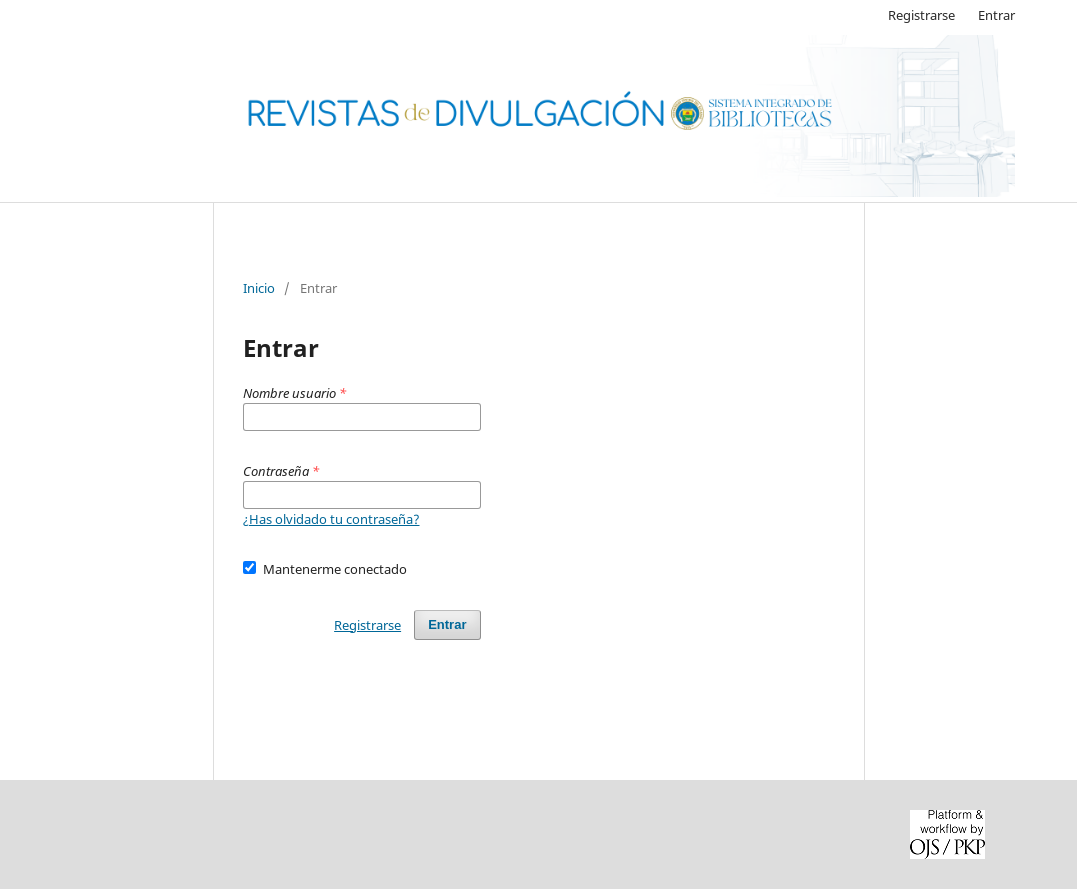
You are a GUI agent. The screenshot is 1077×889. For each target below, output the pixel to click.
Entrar (996, 15)
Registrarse (921, 15)
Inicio (259, 288)
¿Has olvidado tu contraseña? (331, 519)
